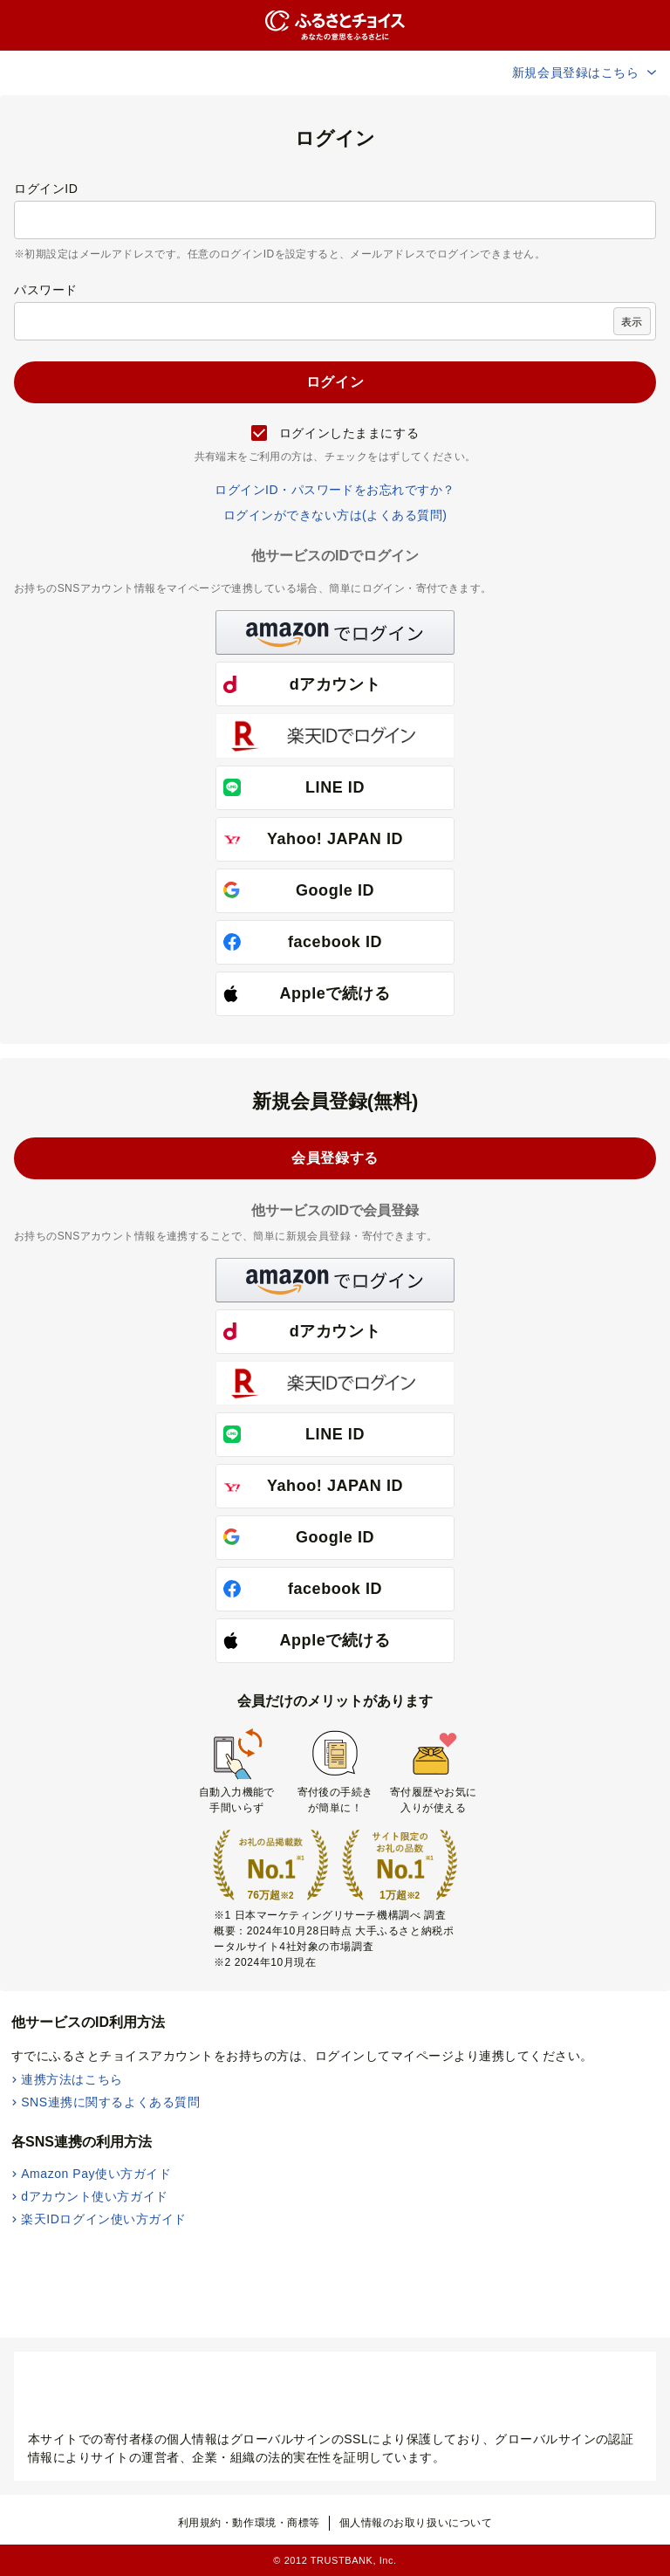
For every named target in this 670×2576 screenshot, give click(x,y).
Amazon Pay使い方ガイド (96, 2174)
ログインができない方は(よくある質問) (335, 515)
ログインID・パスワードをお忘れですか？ (335, 490)
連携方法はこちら (71, 2079)
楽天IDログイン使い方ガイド (104, 2219)
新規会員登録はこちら (585, 72)
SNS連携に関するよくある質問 (110, 2102)
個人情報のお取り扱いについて (416, 2523)
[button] (335, 632)
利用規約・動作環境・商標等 (249, 2523)
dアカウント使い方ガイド (94, 2196)
